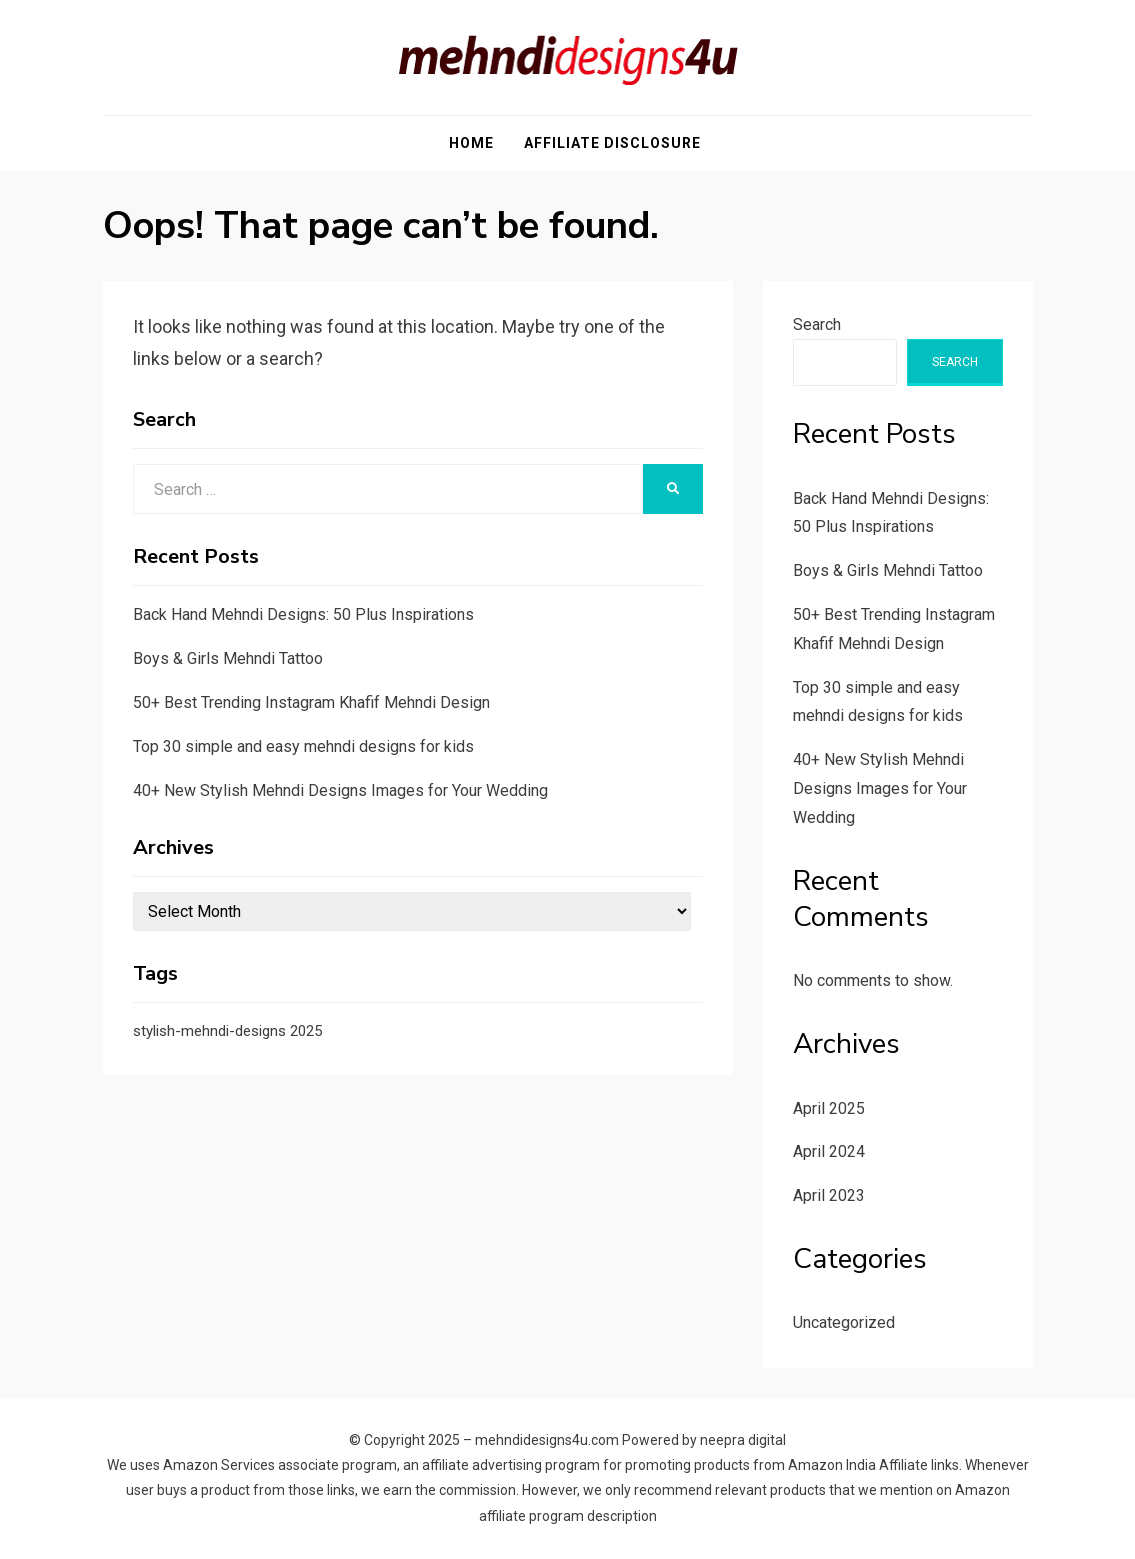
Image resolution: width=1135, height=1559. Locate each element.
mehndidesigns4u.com (547, 1440)
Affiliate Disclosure (612, 143)
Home (471, 143)
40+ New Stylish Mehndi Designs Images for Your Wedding (340, 790)
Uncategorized (844, 1322)
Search (817, 324)
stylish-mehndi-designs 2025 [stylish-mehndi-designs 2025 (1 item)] (227, 1031)
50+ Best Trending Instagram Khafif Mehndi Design (311, 702)
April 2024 (829, 1151)
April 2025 (829, 1108)
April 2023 (829, 1195)
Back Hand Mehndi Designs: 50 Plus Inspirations (303, 614)
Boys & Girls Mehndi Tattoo (228, 658)
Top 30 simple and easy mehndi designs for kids (303, 746)
